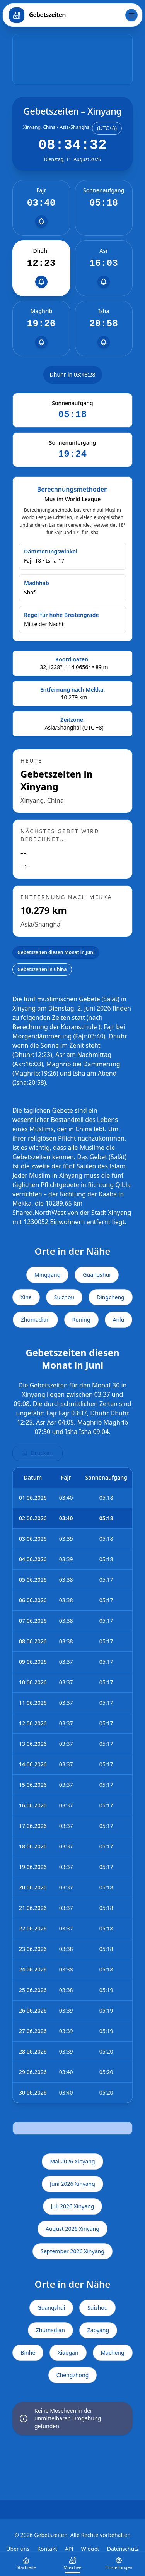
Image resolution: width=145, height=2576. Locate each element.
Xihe (25, 1297)
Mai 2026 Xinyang (72, 2161)
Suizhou (64, 1297)
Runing (81, 1319)
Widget (90, 2548)
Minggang (47, 1274)
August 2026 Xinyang (72, 2228)
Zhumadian (35, 1319)
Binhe (27, 2352)
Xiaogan (68, 2352)
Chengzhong (72, 2375)
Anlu (119, 1319)
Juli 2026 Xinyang (72, 2206)
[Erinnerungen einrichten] (41, 221)
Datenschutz (123, 2548)
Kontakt (47, 2548)
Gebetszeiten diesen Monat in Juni (55, 952)
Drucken (37, 1453)
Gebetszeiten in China (42, 969)
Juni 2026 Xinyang (72, 2183)
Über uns (17, 2548)
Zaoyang (98, 2330)
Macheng (113, 2352)
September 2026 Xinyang (72, 2251)
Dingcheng (111, 1297)
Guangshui (97, 1274)
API (69, 2548)
